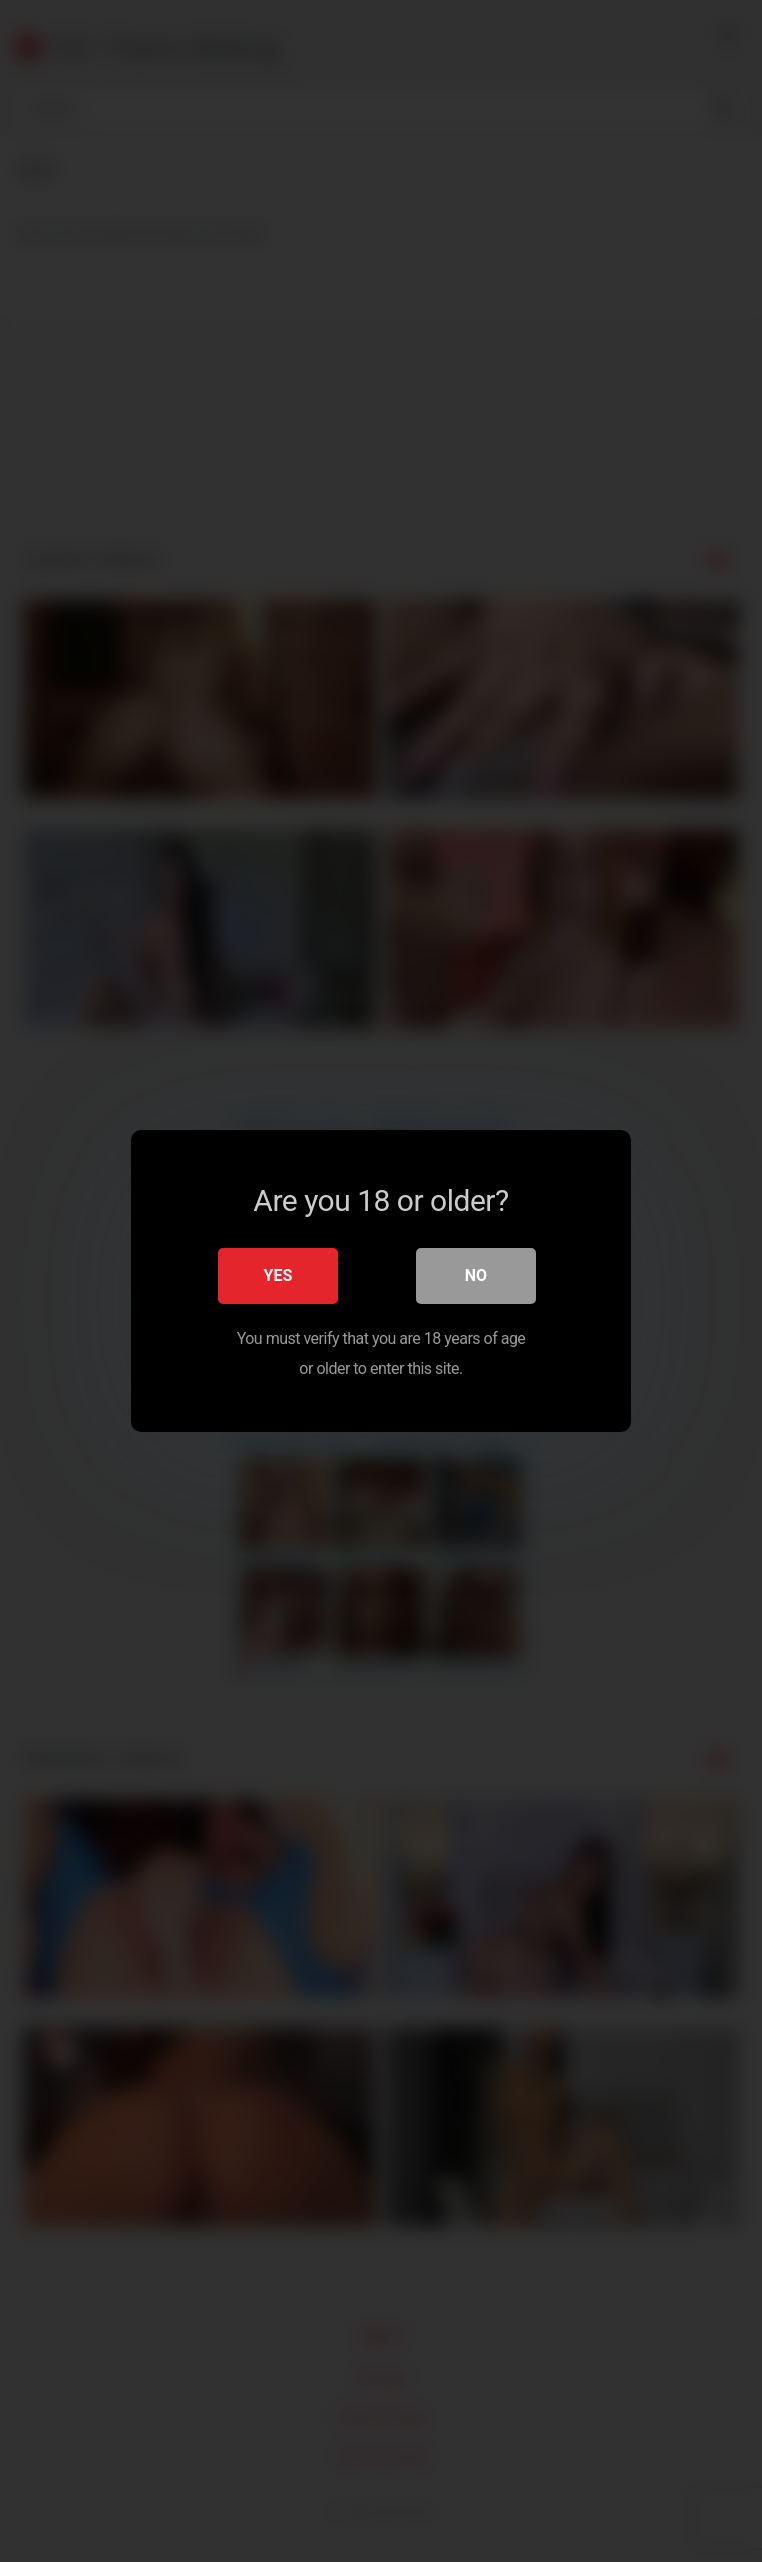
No (476, 1275)
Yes (278, 1275)
